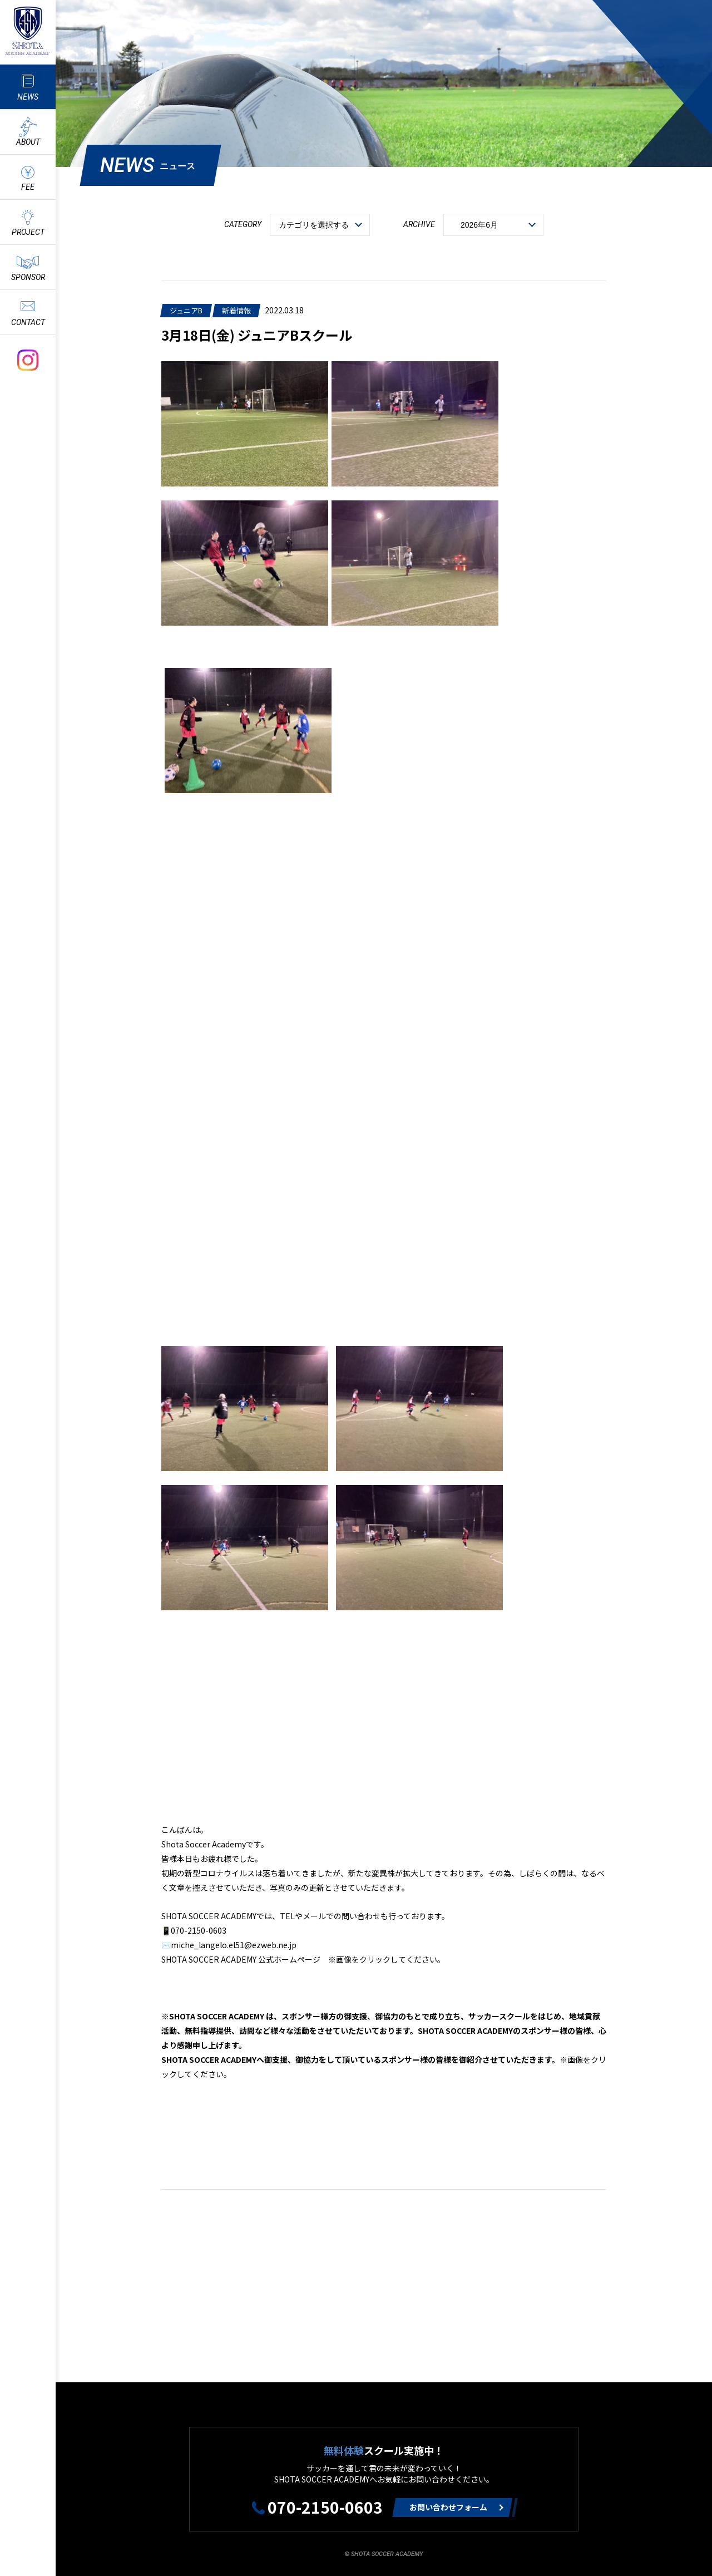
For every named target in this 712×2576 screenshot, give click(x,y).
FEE (27, 187)
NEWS (27, 96)
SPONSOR (28, 277)
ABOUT (28, 141)
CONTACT (28, 322)
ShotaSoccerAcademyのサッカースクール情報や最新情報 (28, 30)
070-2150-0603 (325, 2507)
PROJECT (28, 232)
